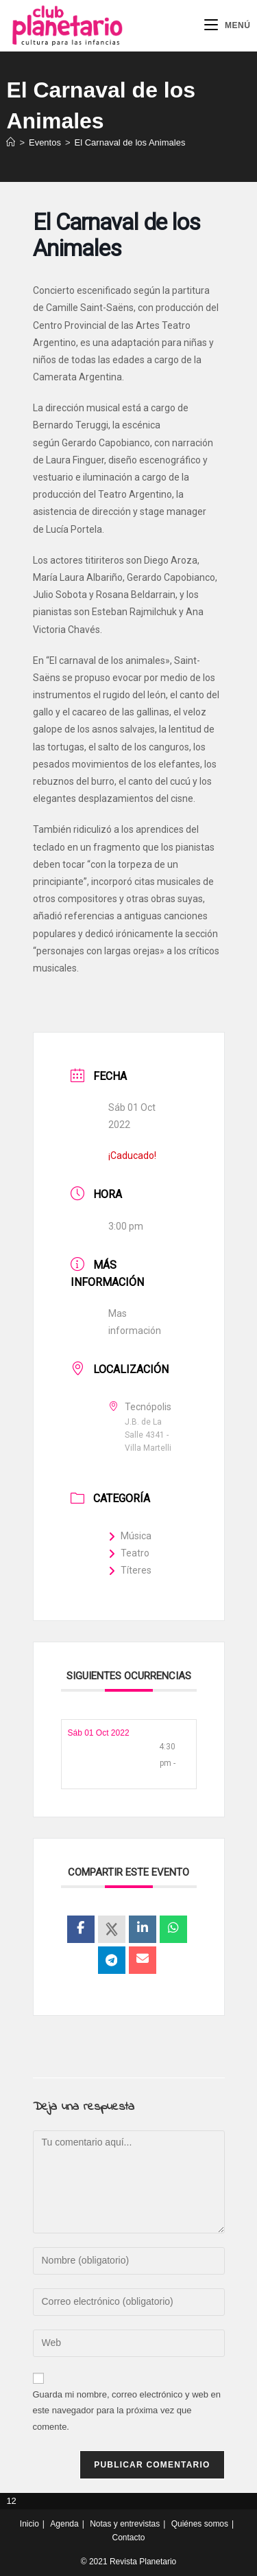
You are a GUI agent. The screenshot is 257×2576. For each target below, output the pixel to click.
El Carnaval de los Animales (130, 142)
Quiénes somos (199, 2524)
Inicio (29, 2524)
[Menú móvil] (227, 25)
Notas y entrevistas (125, 2524)
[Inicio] (10, 142)
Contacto (128, 2537)
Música (129, 1535)
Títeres (129, 1570)
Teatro (128, 1553)
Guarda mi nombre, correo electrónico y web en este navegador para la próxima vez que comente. (127, 2410)
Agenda (64, 2524)
